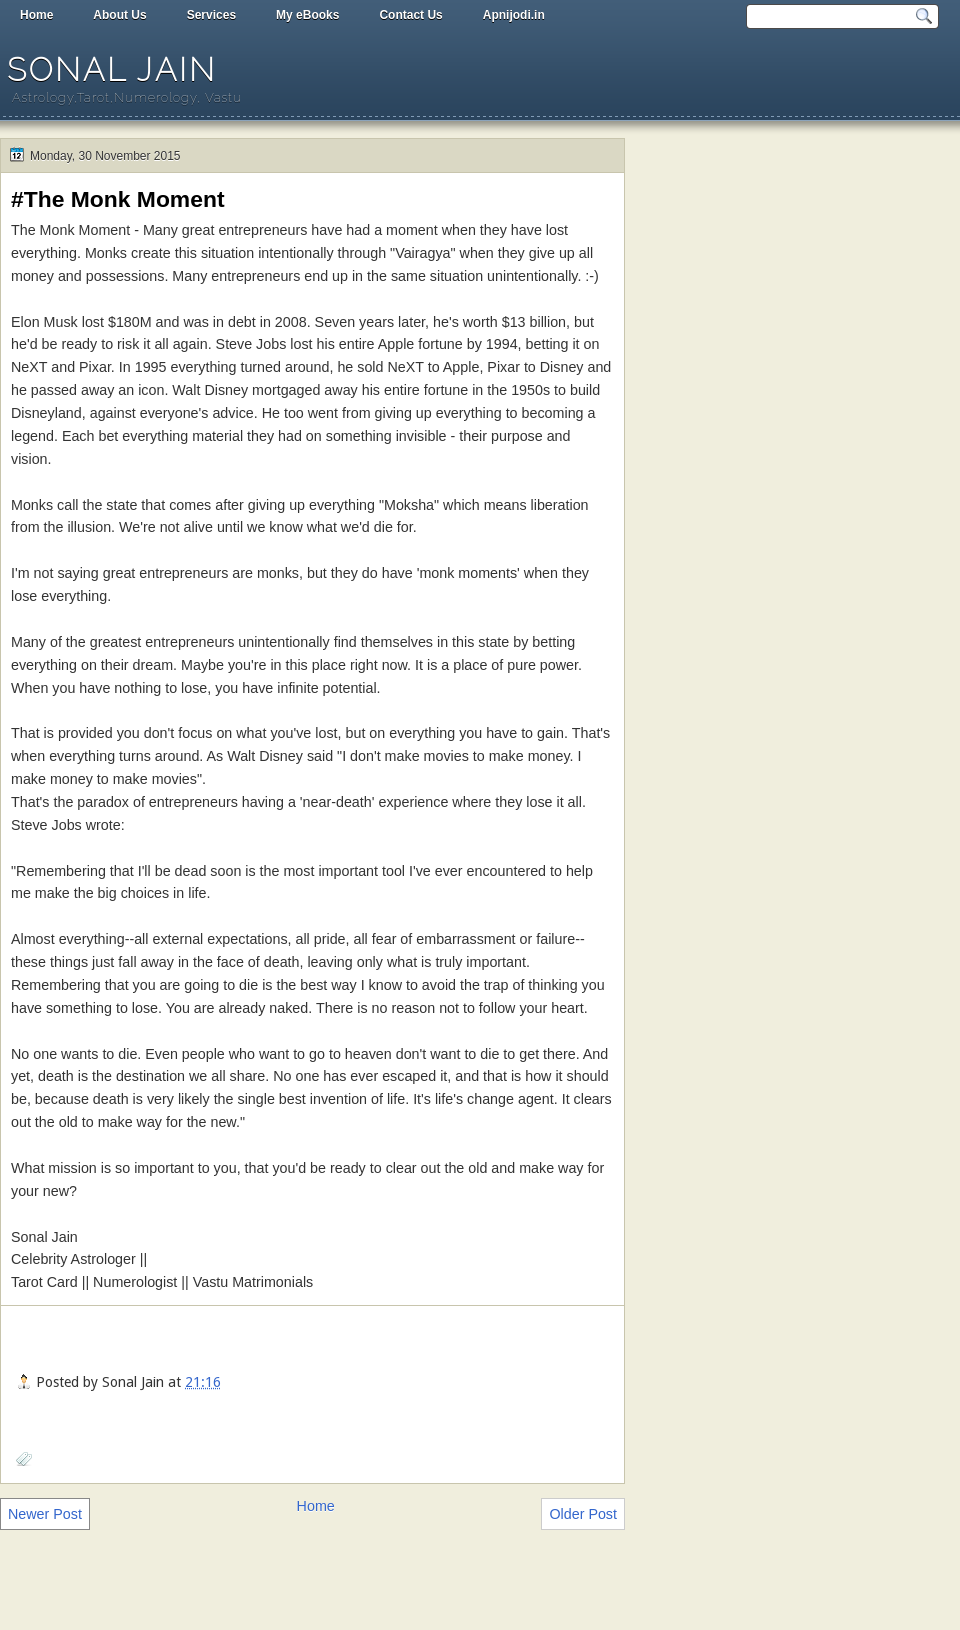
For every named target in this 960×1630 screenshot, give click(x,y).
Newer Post (45, 1514)
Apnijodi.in (514, 15)
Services (211, 15)
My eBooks (307, 15)
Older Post (583, 1514)
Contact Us (410, 15)
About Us (119, 15)
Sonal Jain (112, 69)
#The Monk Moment (118, 199)
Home (36, 15)
